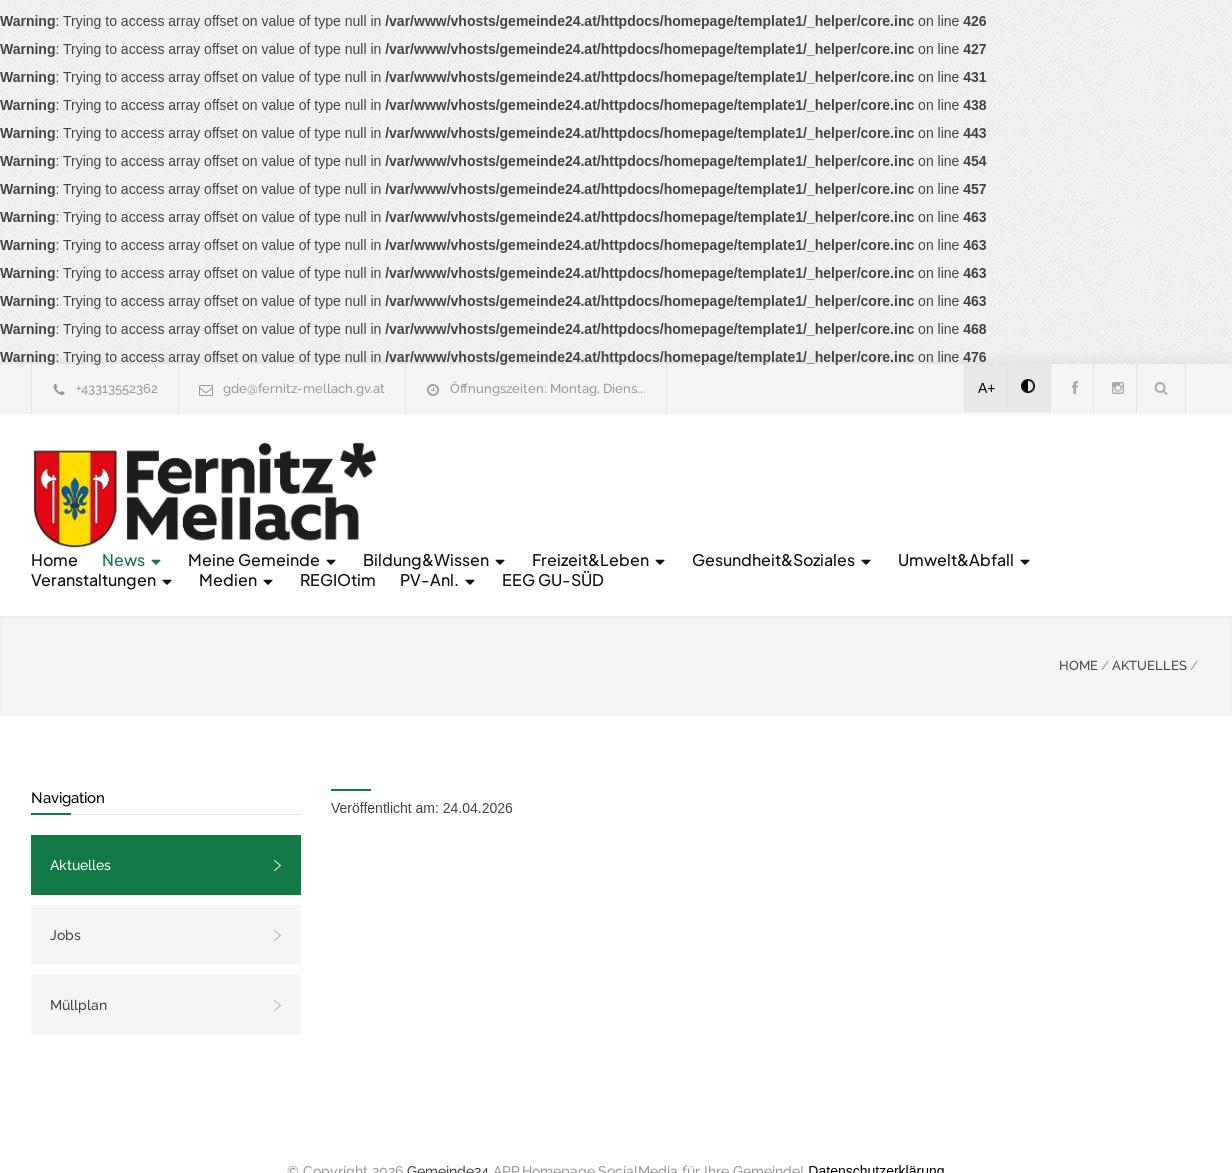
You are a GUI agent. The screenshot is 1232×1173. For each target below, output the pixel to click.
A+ (987, 388)
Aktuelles (80, 825)
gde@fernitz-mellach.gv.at (304, 388)
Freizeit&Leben (970, 474)
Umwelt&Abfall (674, 494)
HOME (1078, 625)
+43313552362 (117, 388)
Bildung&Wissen (805, 474)
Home (424, 474)
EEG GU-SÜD (554, 514)
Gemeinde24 (448, 1131)
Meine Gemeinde (633, 474)
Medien (972, 494)
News (503, 474)
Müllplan (78, 965)
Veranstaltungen (838, 494)
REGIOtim (1073, 494)
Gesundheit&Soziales (492, 494)
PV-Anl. (440, 514)
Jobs (65, 895)
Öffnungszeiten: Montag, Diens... (548, 388)
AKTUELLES (1149, 625)
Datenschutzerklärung (876, 1131)
